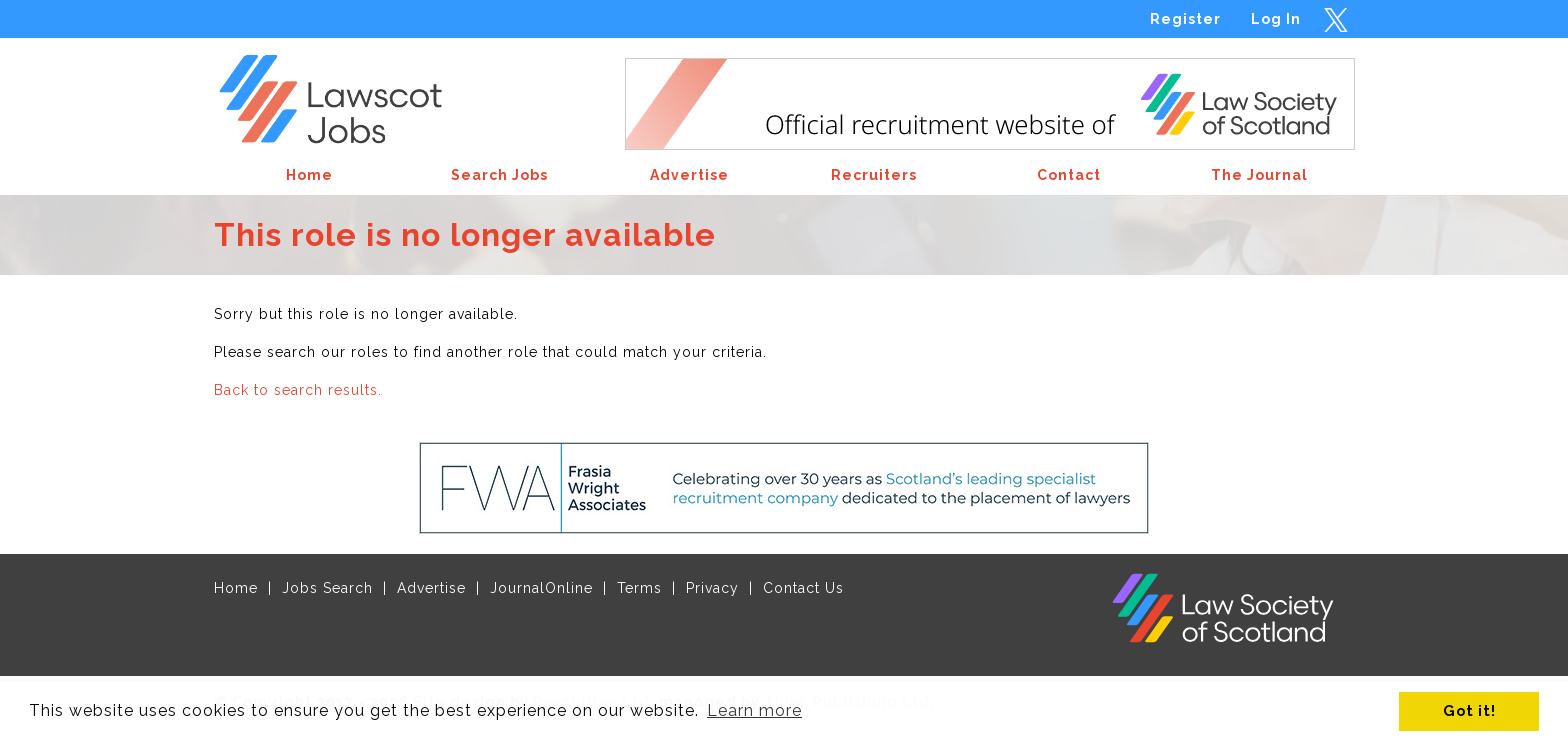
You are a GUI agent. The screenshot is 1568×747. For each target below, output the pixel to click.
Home (236, 588)
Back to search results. (298, 390)
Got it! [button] (1469, 710)
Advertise (431, 588)
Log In (1276, 19)
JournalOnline (541, 588)
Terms (639, 588)
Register (1185, 19)
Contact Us (803, 588)
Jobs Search (327, 588)
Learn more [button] (754, 710)
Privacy (712, 588)
